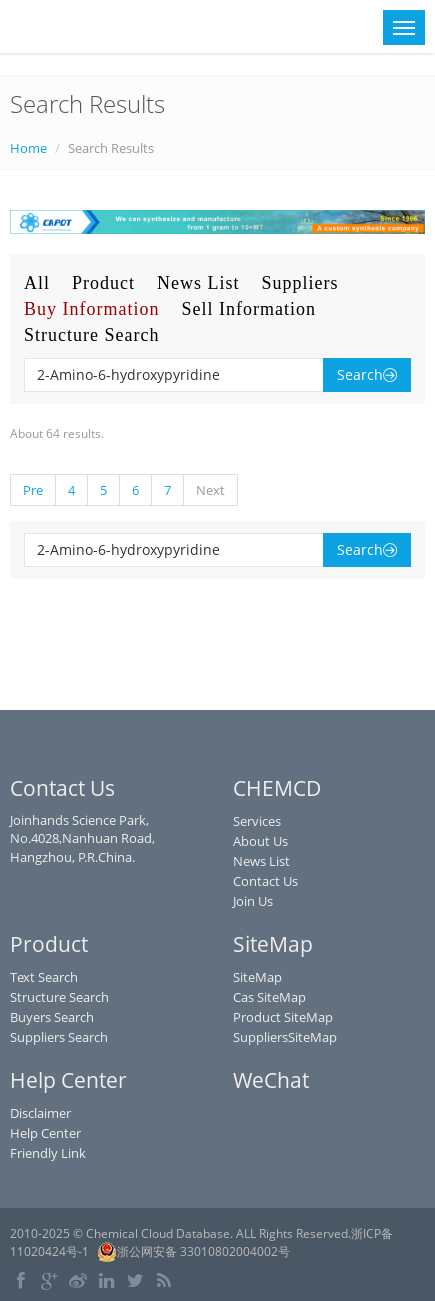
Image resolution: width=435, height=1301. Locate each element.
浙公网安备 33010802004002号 (193, 1252)
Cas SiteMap (269, 997)
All (37, 283)
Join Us (253, 901)
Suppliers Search (59, 1037)
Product (103, 283)
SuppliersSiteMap (285, 1037)
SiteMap (257, 977)
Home (28, 148)
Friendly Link (48, 1153)
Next (210, 490)
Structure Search (91, 335)
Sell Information (248, 309)
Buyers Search (52, 1017)
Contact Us (265, 881)
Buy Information (91, 309)
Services (257, 821)
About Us (260, 841)
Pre (33, 490)
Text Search (44, 977)
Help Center (45, 1133)
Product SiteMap (283, 1017)
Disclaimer (40, 1113)
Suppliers (300, 283)
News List (198, 283)
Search (367, 374)
